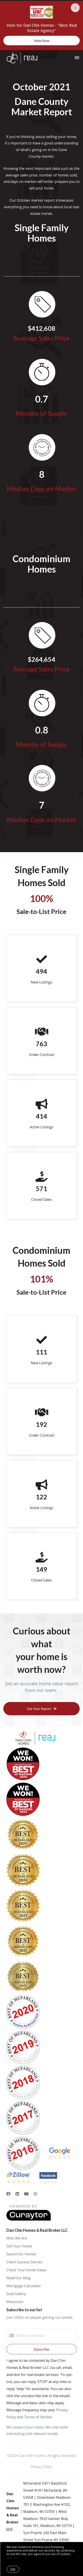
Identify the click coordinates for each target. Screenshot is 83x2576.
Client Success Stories (24, 2262)
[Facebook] (8, 2193)
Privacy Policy (41, 2466)
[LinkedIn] (17, 2193)
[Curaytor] (28, 2219)
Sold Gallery (16, 2293)
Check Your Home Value (26, 2270)
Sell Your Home (19, 2246)
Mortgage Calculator (23, 2285)
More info (13, 2557)
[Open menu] (77, 57)
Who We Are (16, 2238)
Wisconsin (14, 2301)
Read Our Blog (18, 2277)
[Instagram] (35, 2193)
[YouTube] (26, 2193)
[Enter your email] (46, 2335)
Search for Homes (21, 2254)
